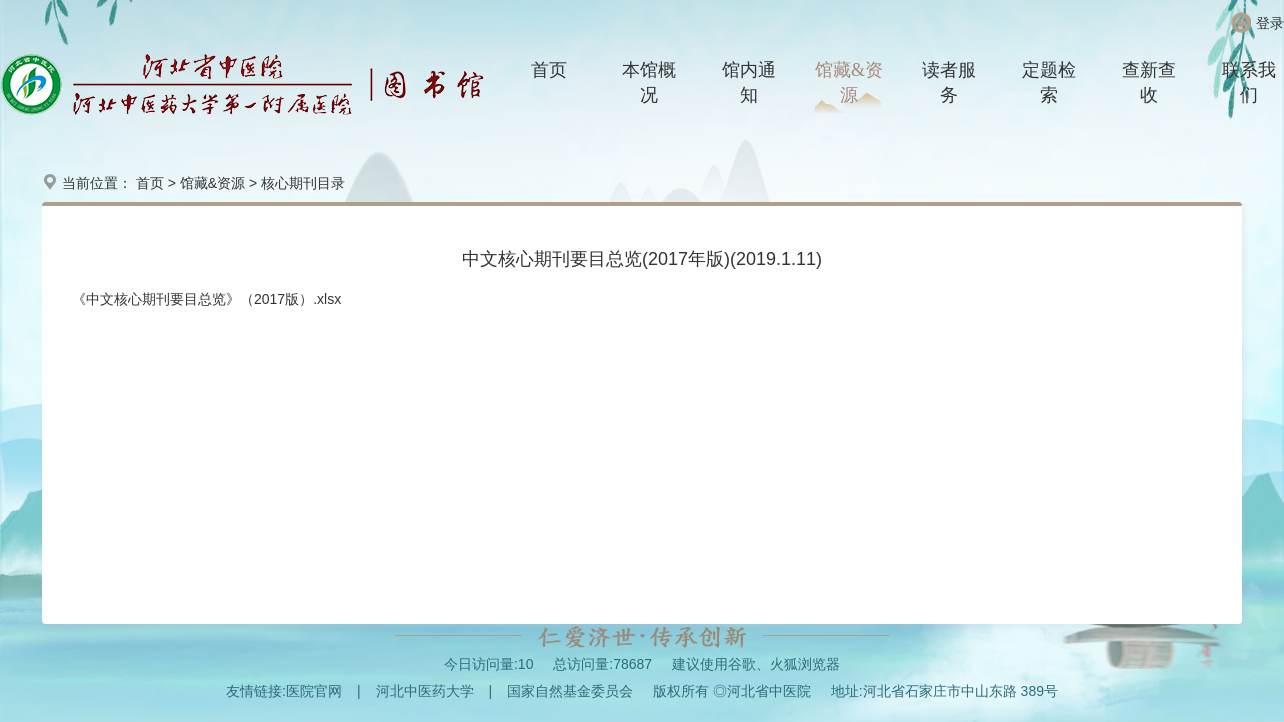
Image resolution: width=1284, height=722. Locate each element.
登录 (1270, 23)
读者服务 (949, 82)
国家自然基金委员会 (570, 691)
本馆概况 (649, 82)
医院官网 (314, 691)
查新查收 (1149, 82)
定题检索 (1049, 82)
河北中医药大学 (425, 691)
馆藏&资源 (849, 82)
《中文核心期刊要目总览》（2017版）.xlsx (206, 299)
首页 (549, 70)
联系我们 (1249, 82)
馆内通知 (749, 82)
